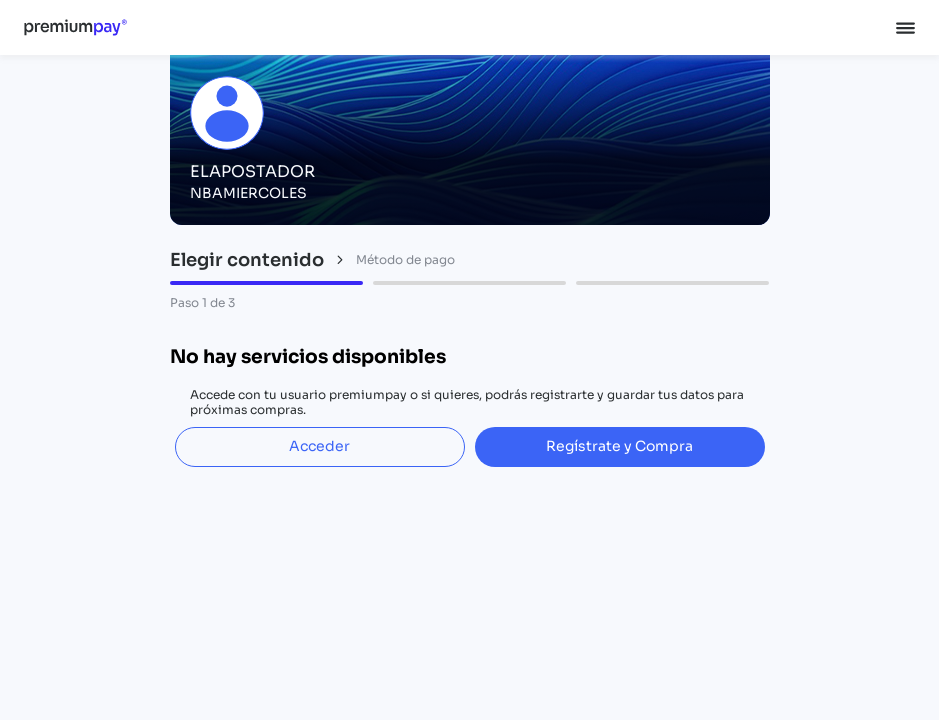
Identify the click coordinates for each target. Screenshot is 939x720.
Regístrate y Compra (619, 446)
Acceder (319, 446)
